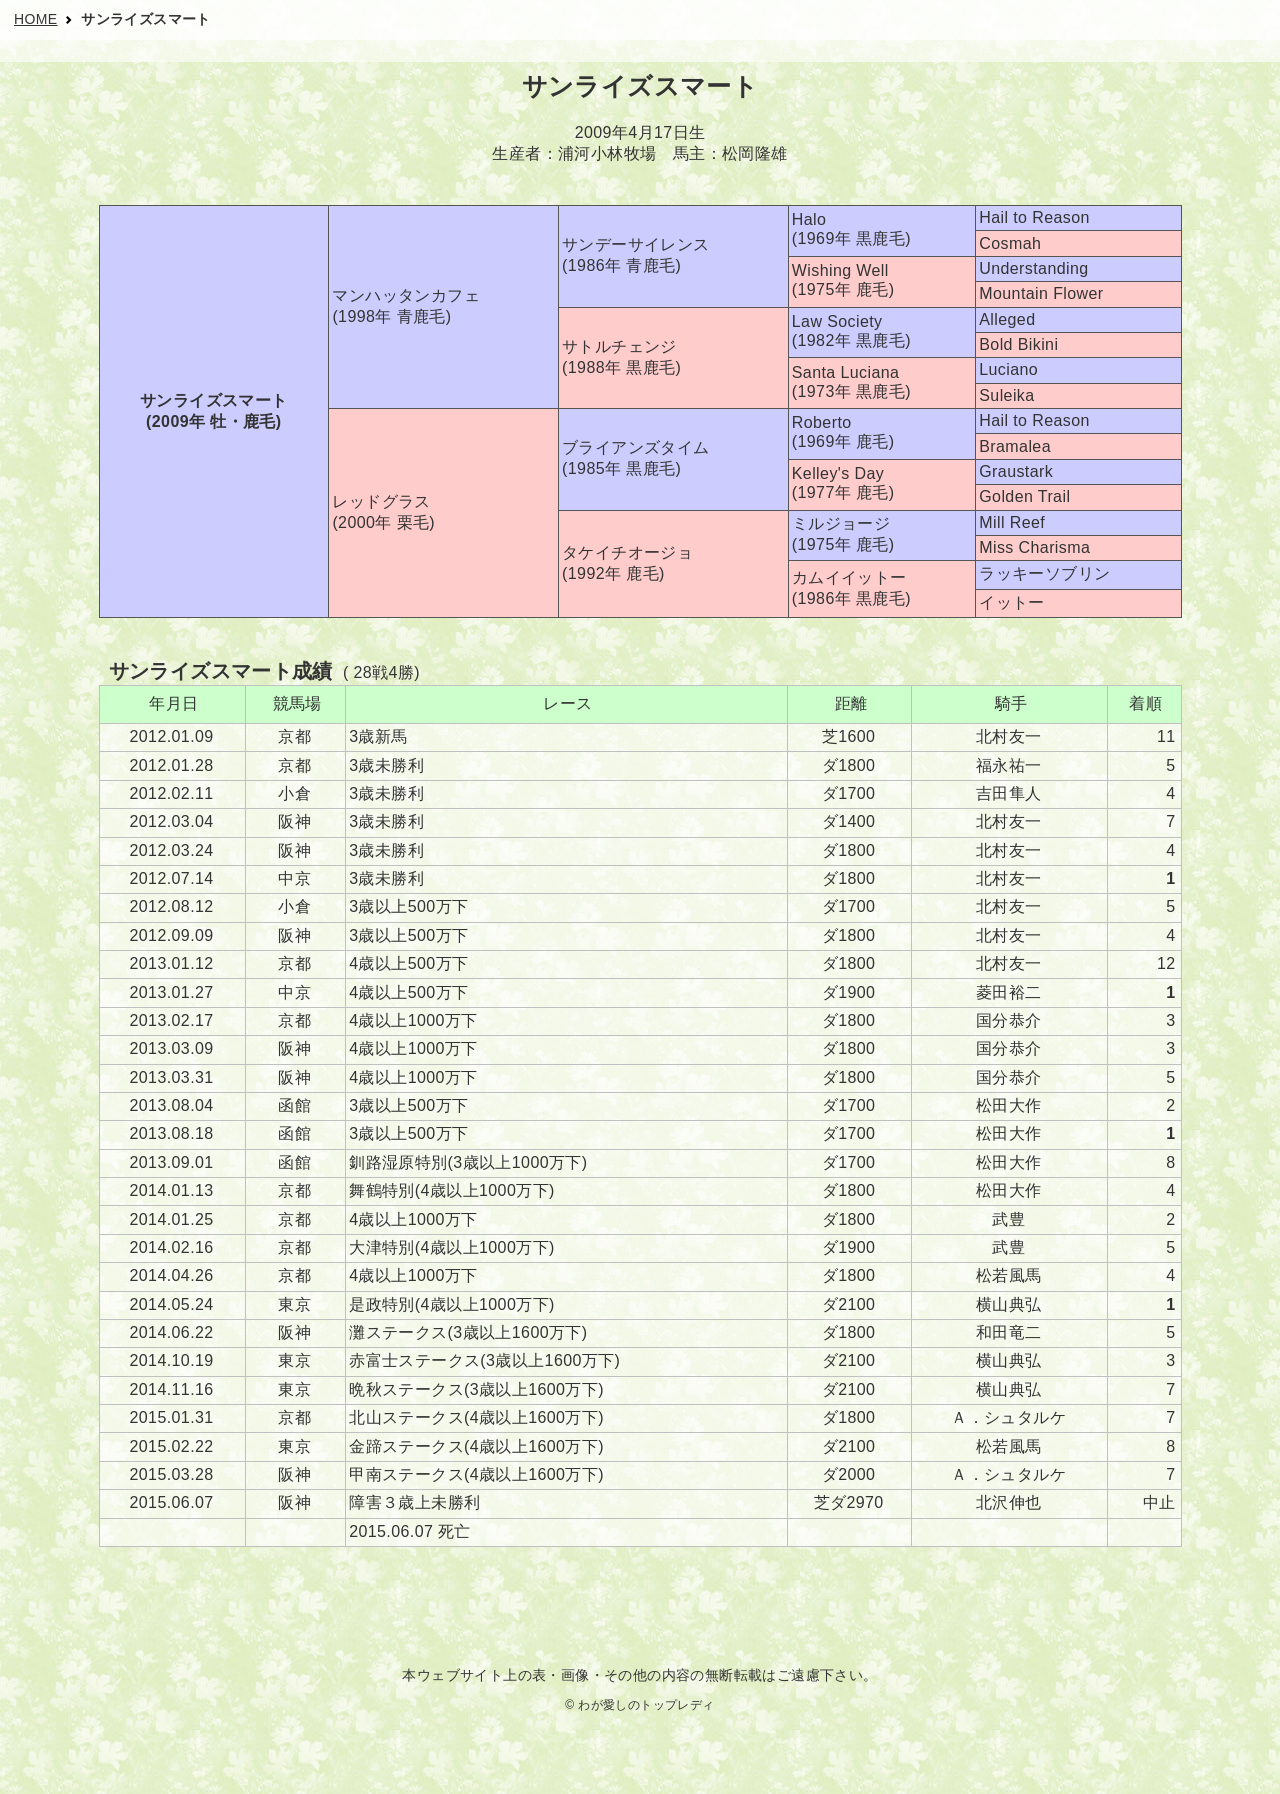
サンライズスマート (146, 19)
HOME (36, 19)
